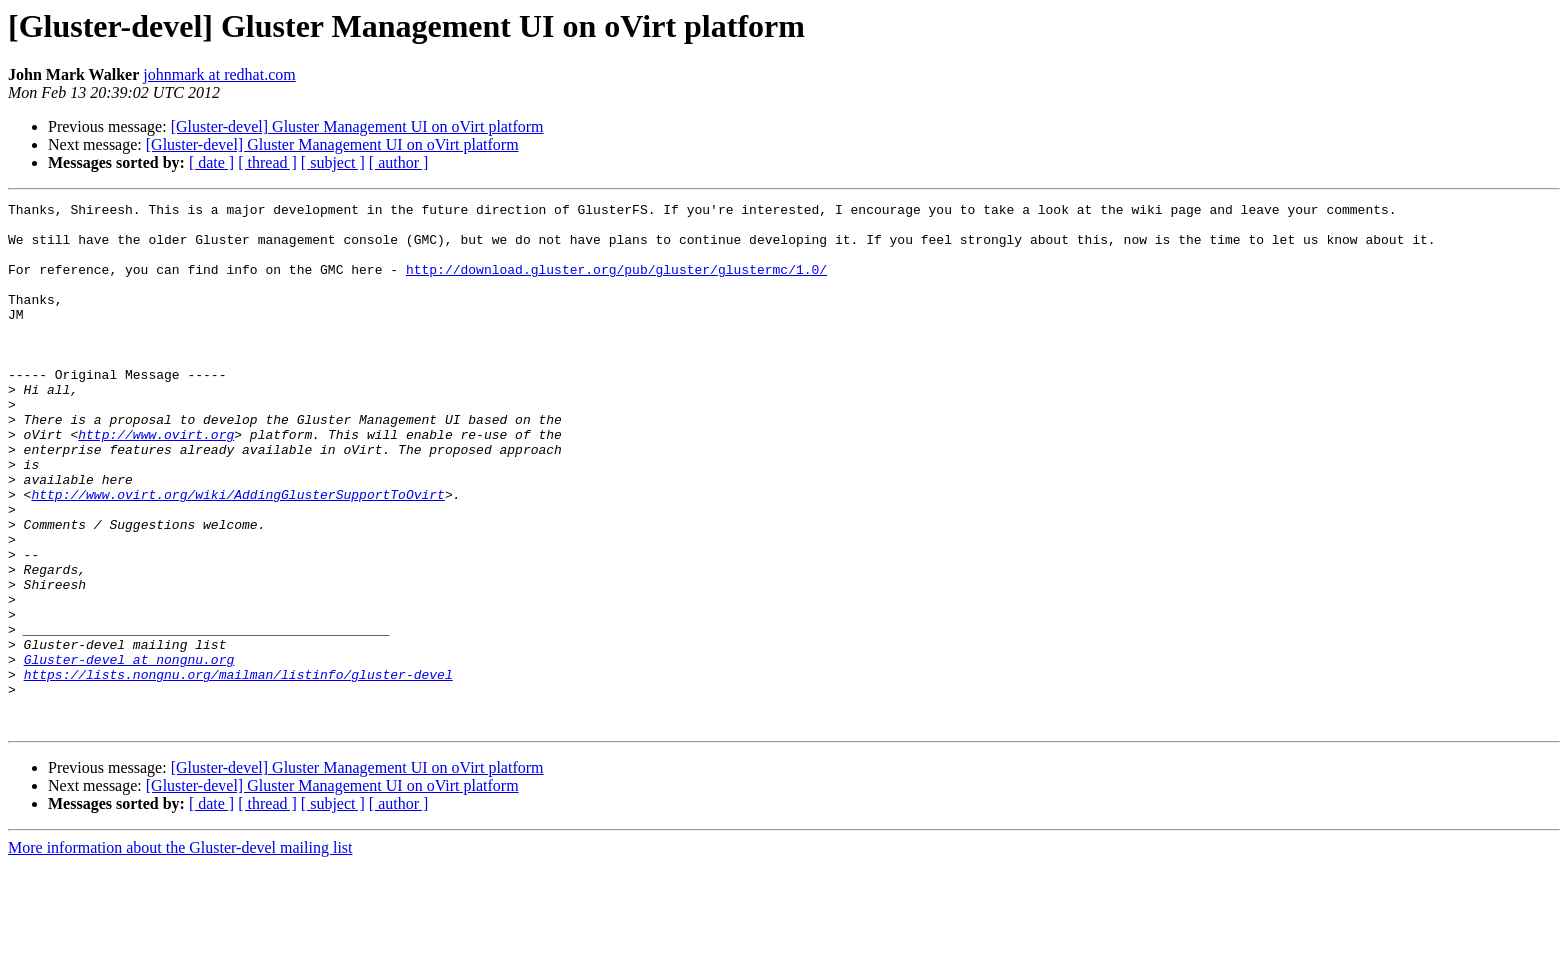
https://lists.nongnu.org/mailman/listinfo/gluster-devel (238, 770)
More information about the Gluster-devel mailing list (180, 952)
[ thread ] (267, 162)
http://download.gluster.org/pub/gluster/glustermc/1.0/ (616, 284)
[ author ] (399, 162)
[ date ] (211, 162)
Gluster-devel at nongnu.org (129, 752)
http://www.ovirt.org (156, 482)
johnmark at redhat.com (219, 74)
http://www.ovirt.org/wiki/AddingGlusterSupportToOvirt (237, 554)
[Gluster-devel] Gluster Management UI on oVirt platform (357, 126)
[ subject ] (333, 162)
